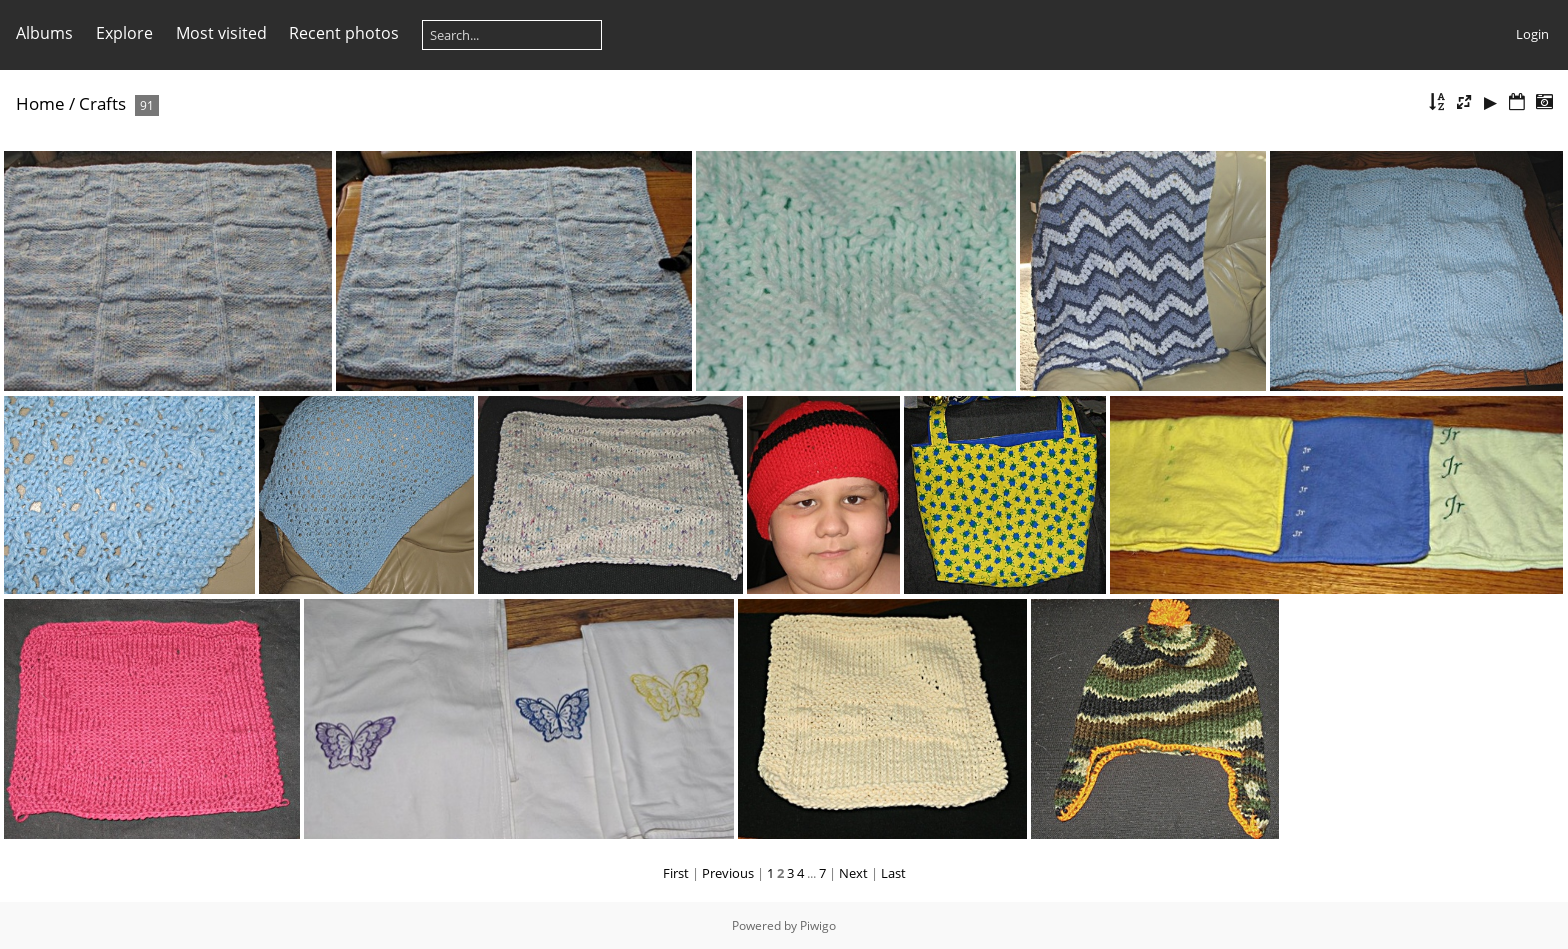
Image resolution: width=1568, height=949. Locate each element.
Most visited (221, 33)
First (676, 873)
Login (1532, 34)
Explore (124, 33)
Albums (44, 33)
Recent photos (344, 33)
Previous (728, 873)
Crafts (102, 103)
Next (853, 873)
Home (40, 103)
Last (893, 873)
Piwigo (818, 925)
